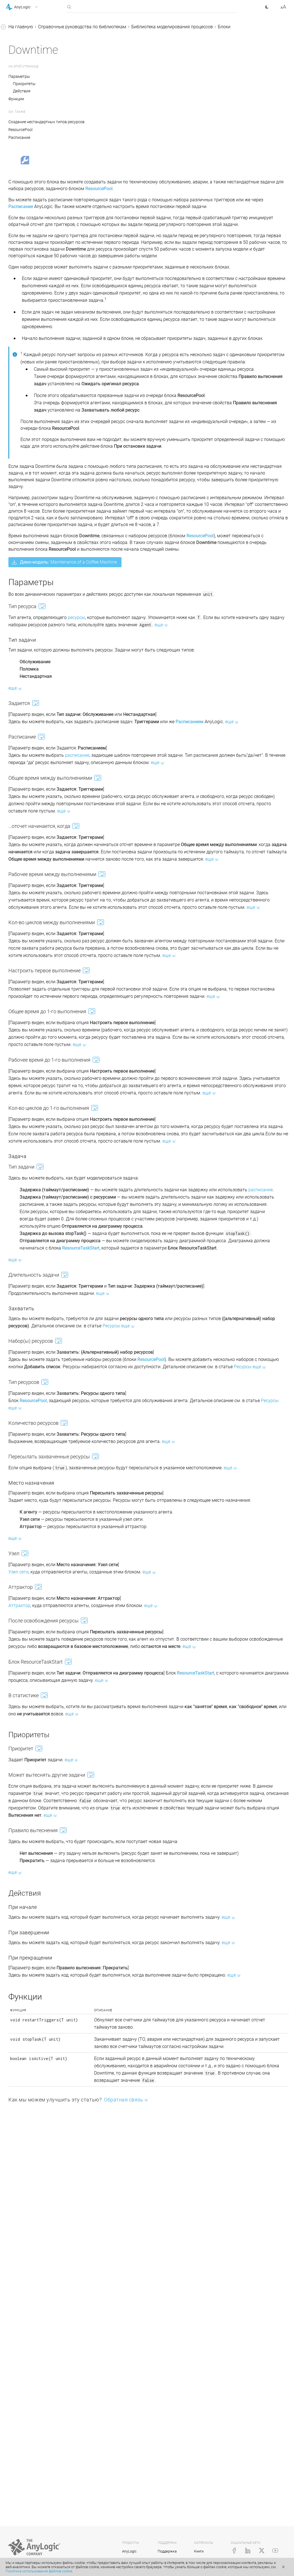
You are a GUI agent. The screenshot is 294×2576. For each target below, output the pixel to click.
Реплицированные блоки (36, 804)
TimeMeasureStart (39, 393)
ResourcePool (34, 223)
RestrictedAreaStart (40, 372)
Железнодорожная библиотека (30, 628)
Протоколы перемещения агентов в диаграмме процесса (42, 578)
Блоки (22, 84)
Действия (106, 98)
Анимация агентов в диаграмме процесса (38, 503)
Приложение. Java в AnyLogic (36, 815)
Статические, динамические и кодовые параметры (42, 700)
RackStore (31, 446)
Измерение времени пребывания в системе (34, 772)
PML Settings (34, 478)
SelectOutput (33, 138)
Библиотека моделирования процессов (40, 70)
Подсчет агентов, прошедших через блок (41, 736)
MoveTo (29, 212)
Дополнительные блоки (45, 489)
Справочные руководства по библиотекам (35, 52)
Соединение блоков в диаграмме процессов (34, 682)
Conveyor (30, 467)
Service (28, 255)
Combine (29, 191)
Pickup (27, 361)
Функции (100, 106)
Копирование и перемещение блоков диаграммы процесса (41, 754)
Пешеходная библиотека (36, 614)
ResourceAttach (36, 414)
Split (25, 180)
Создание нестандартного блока (38, 790)
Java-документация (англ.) (33, 825)
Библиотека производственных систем (38, 600)
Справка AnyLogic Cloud (30, 836)
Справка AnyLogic (24, 27)
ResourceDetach (37, 425)
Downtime (31, 297)
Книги (199, 2551)
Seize (26, 233)
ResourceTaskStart (39, 276)
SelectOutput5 (34, 148)
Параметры (103, 83)
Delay (26, 116)
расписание (161, 916)
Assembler (31, 201)
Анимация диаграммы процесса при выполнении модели (43, 553)
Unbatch (29, 340)
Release (28, 244)
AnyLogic (129, 2551)
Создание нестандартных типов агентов (42, 521)
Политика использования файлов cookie (39, 2571)
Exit (24, 318)
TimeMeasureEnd (38, 404)
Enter (26, 308)
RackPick (30, 457)
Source (27, 95)
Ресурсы (24, 535)
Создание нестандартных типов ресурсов (130, 129)
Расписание (103, 145)
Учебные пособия (24, 38)
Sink (25, 106)
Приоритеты (108, 91)
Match (27, 169)
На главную (104, 26)
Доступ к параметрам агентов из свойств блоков (39, 718)
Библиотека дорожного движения (35, 646)
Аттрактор (103, 1911)
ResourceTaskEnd (38, 286)
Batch (26, 329)
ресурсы (160, 763)
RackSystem (33, 435)
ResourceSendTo (37, 265)
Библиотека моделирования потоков (40, 664)
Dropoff (28, 350)
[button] (29, 7)
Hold (25, 159)
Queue (27, 127)
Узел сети (102, 1878)
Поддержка (167, 2551)
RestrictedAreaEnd (39, 382)
